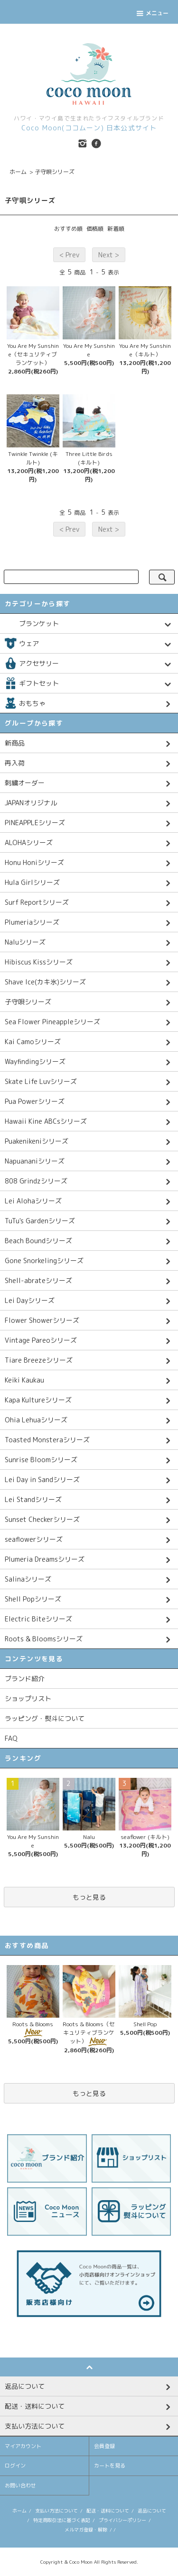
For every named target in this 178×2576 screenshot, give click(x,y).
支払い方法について (56, 2510)
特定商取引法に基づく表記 (61, 2520)
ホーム (18, 172)
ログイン (15, 2465)
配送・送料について (107, 2510)
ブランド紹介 (25, 1678)
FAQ (11, 1738)
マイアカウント (23, 2446)
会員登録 (104, 2446)
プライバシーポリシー (122, 2520)
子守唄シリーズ (55, 172)
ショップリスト (28, 1698)
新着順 (115, 229)
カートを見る (109, 2465)
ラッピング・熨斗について (44, 1718)
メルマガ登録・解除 (86, 2529)
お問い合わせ (20, 2485)
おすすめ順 (68, 229)
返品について (152, 2510)
